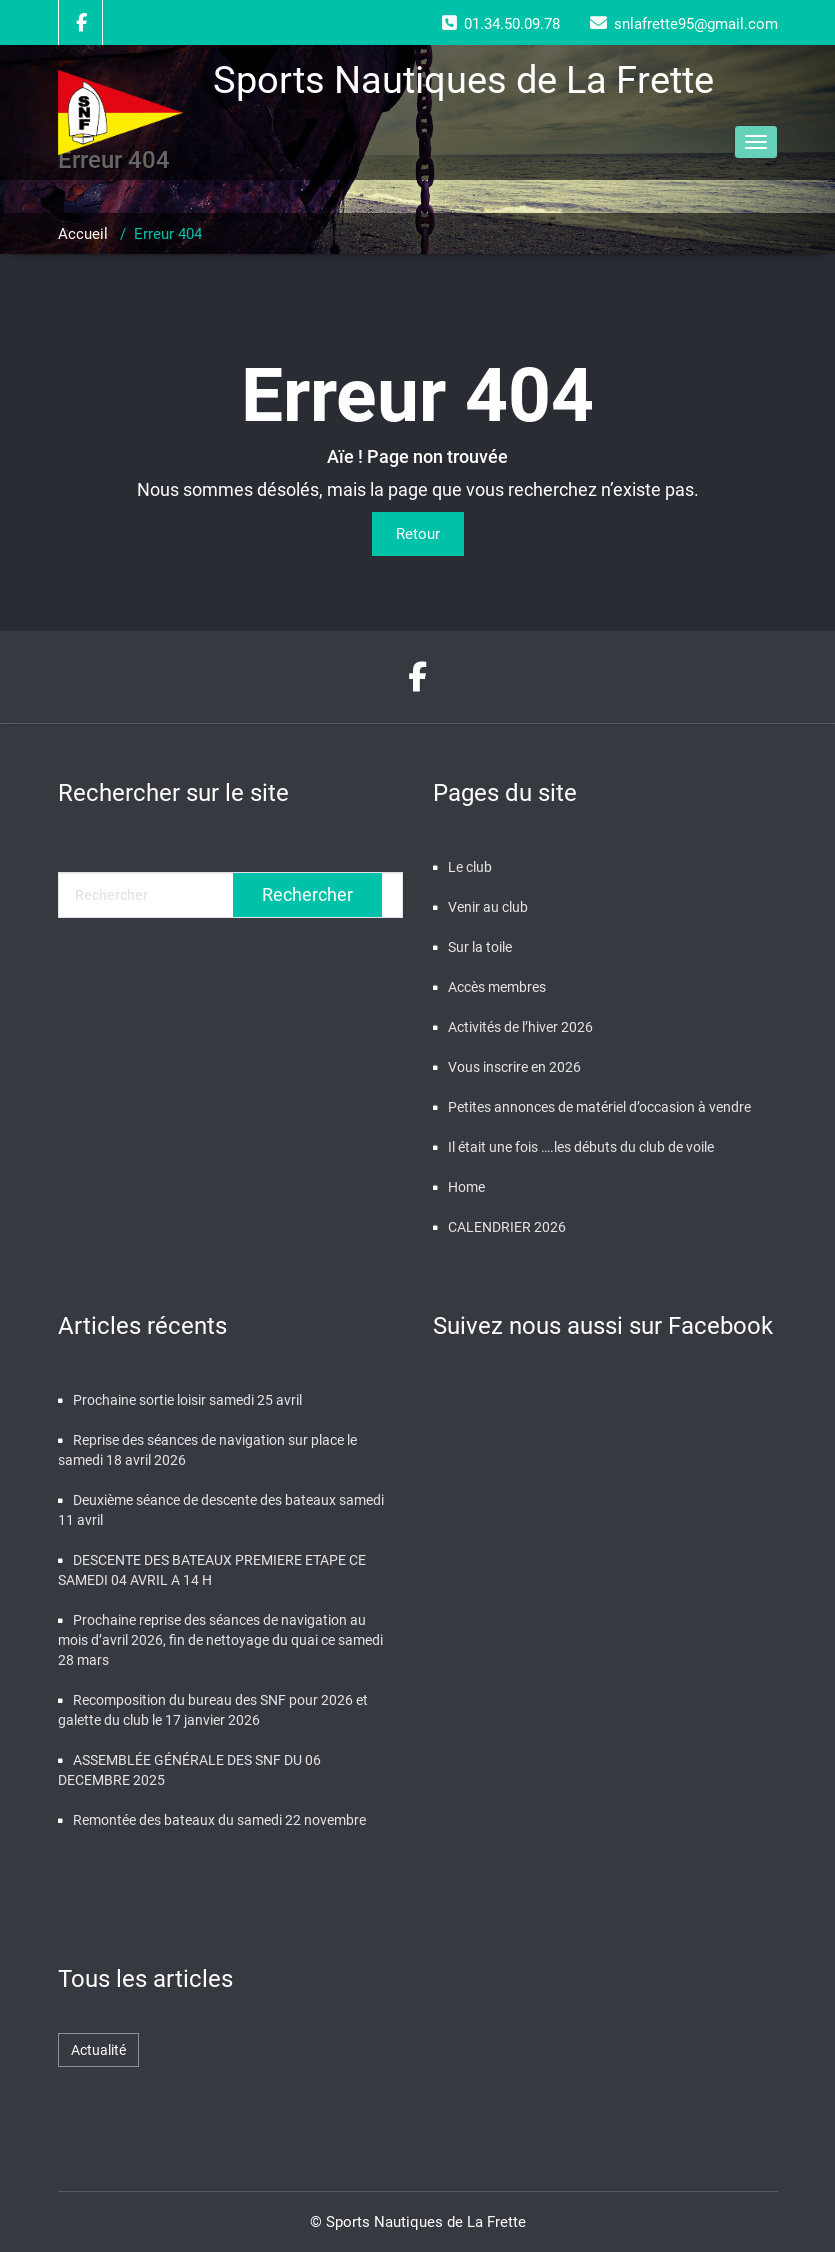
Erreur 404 (168, 234)
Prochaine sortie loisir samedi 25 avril (187, 1400)
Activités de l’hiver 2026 (520, 1027)
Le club (470, 867)
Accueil (83, 234)
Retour (418, 534)
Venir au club (488, 907)
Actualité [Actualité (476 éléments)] (98, 2050)
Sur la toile (480, 947)
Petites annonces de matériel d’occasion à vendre (599, 1107)
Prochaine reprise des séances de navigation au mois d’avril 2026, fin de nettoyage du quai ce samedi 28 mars (220, 1640)
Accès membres (497, 987)
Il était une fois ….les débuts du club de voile (581, 1147)
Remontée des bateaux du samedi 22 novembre (219, 1820)
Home (466, 1187)
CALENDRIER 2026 (507, 1227)
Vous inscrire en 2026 (514, 1067)
